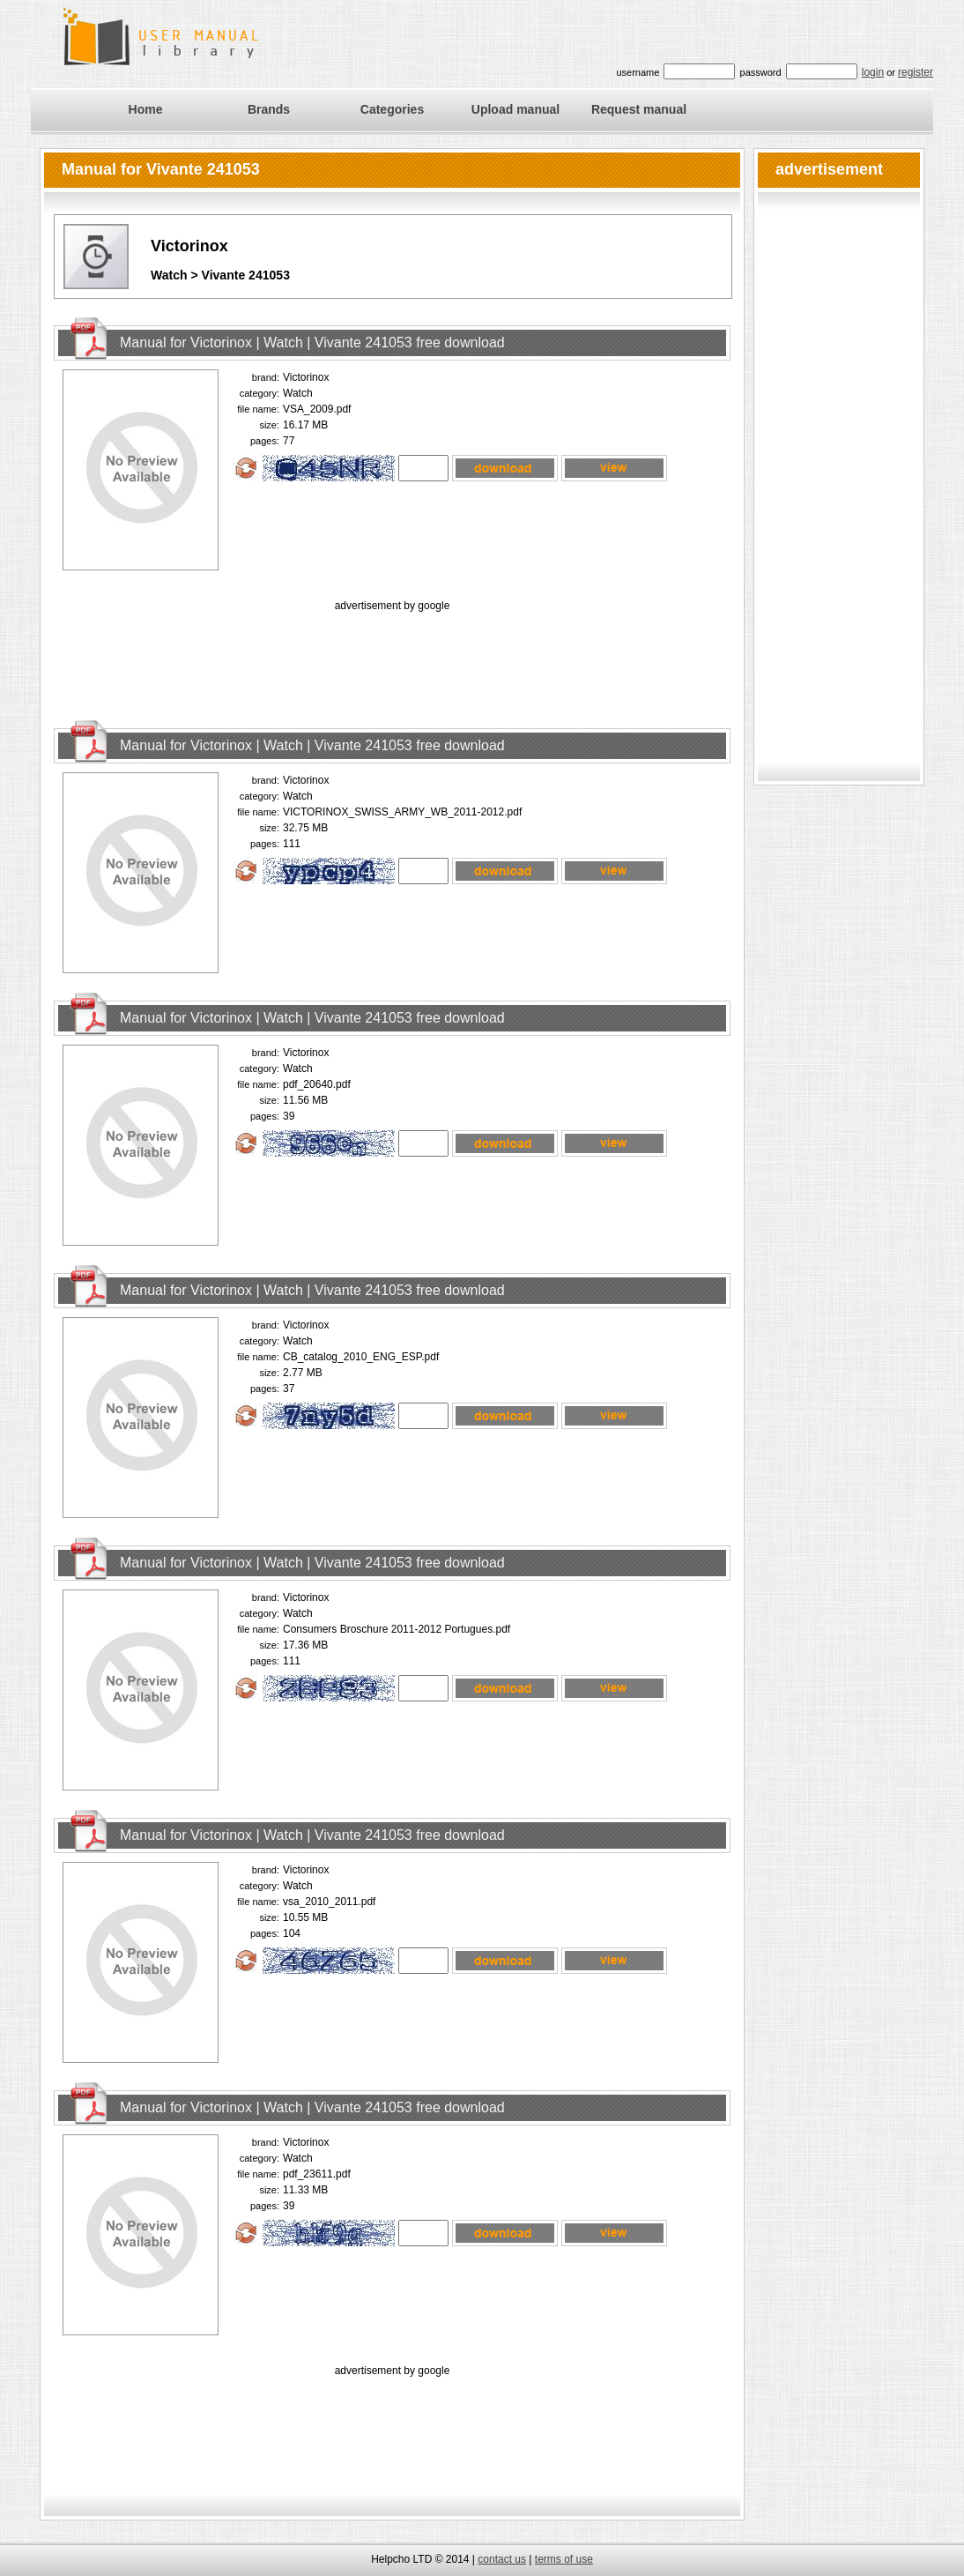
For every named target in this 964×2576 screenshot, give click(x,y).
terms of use (564, 2559)
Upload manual (515, 109)
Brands (269, 109)
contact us (502, 2559)
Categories (392, 109)
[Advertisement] (392, 655)
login (873, 72)
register (915, 72)
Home (146, 109)
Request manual (638, 109)
